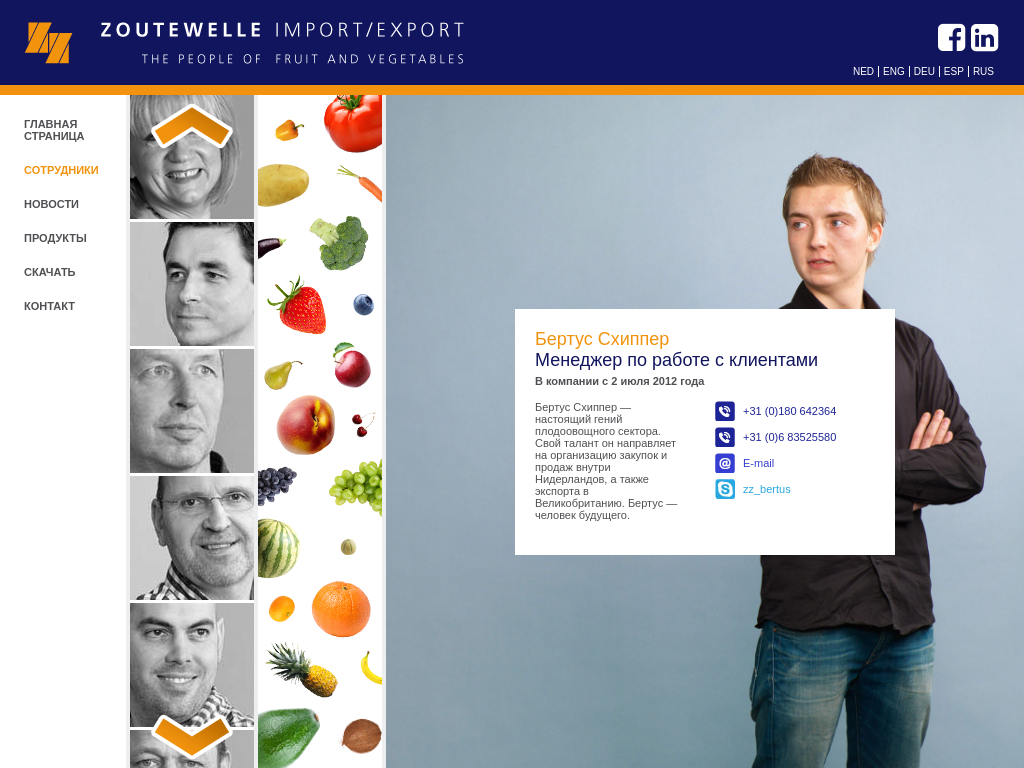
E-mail (758, 463)
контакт (49, 306)
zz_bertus (767, 489)
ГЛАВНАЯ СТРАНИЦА (54, 130)
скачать (50, 272)
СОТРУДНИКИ (61, 170)
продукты (55, 238)
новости (51, 204)
